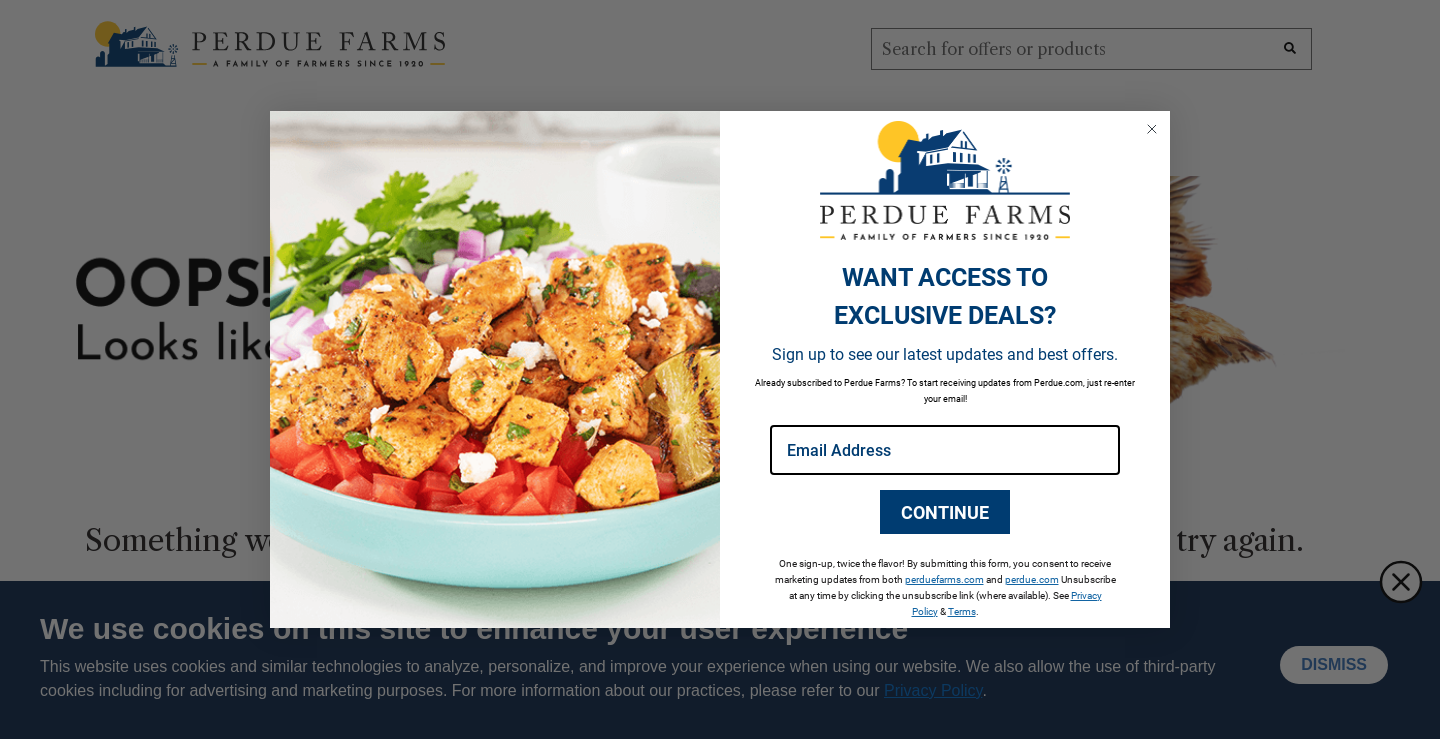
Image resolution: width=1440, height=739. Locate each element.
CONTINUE (945, 512)
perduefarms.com (944, 579)
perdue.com (1032, 579)
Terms (962, 611)
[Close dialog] (1152, 129)
